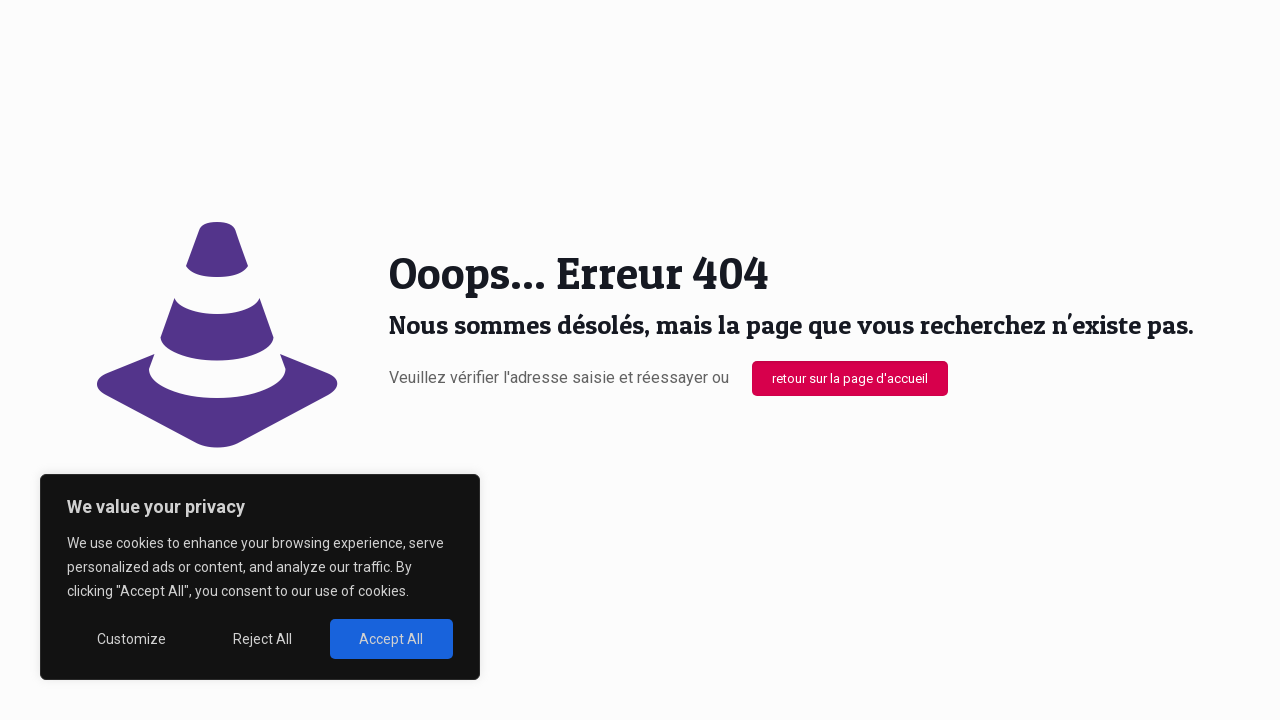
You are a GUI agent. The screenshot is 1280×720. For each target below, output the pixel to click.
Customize (131, 639)
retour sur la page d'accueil (850, 378)
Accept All (391, 639)
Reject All (262, 639)
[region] (260, 577)
